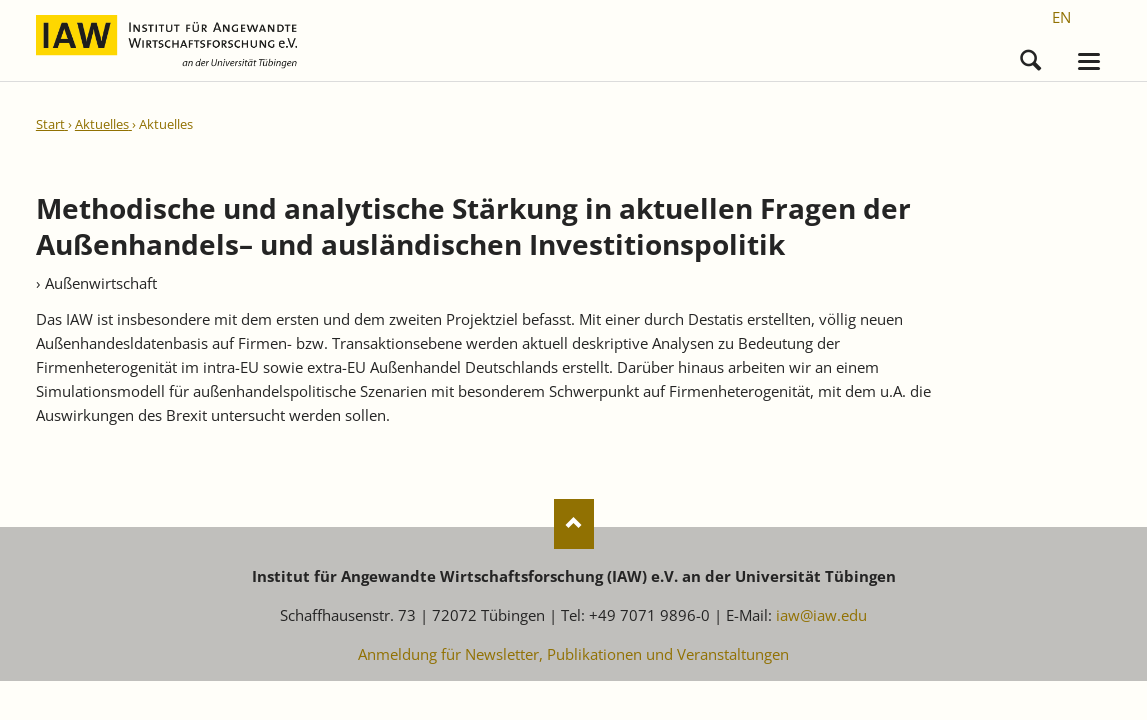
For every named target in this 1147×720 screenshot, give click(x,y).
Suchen (1030, 55)
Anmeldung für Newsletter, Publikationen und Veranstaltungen (573, 654)
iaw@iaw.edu (821, 615)
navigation (1089, 61)
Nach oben (574, 524)
